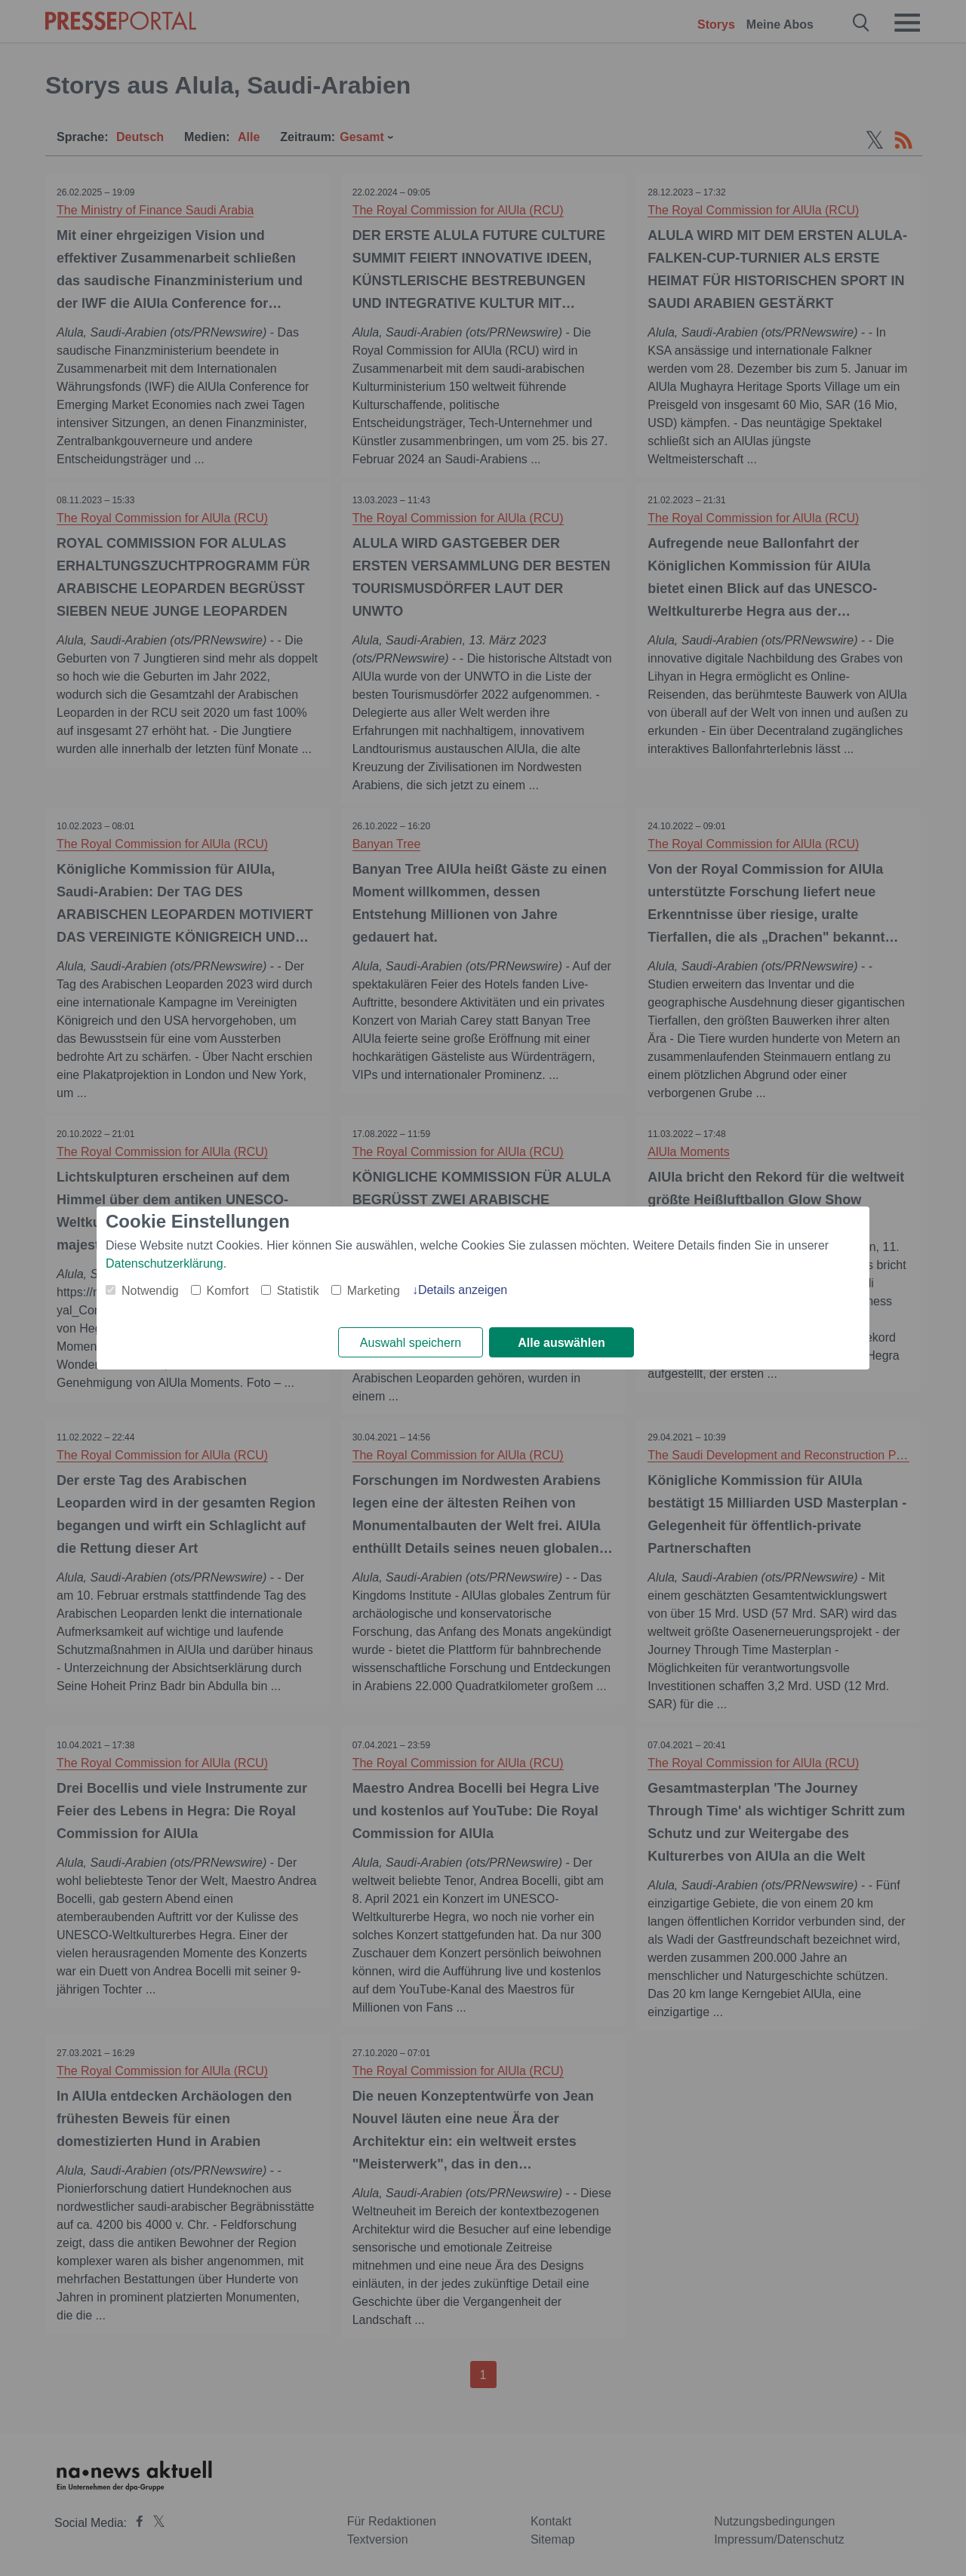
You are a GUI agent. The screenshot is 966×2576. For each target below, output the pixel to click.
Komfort (228, 1290)
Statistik (298, 1290)
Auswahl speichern (410, 1342)
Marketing (373, 1290)
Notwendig (150, 1290)
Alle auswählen (561, 1342)
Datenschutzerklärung (164, 1263)
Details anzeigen (462, 1289)
